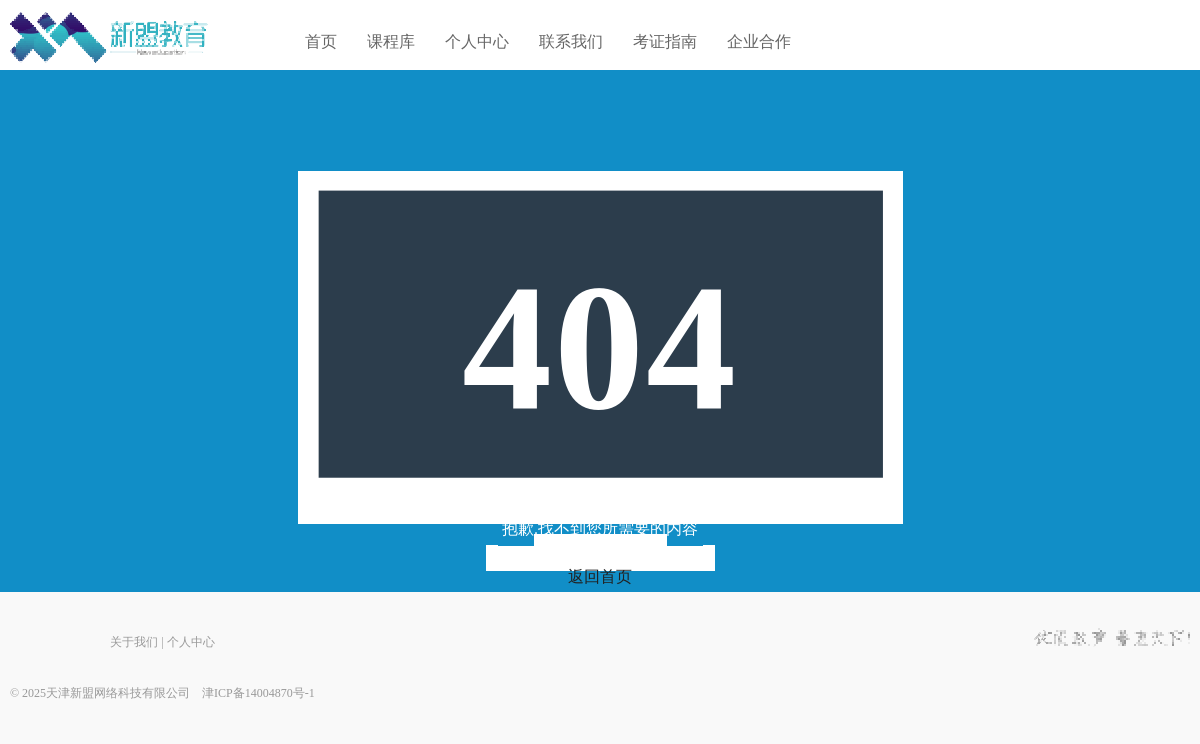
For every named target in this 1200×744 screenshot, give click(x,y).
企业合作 (759, 41)
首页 (321, 41)
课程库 (391, 41)
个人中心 (477, 41)
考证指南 (665, 41)
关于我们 (134, 642)
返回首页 (600, 576)
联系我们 (571, 41)
